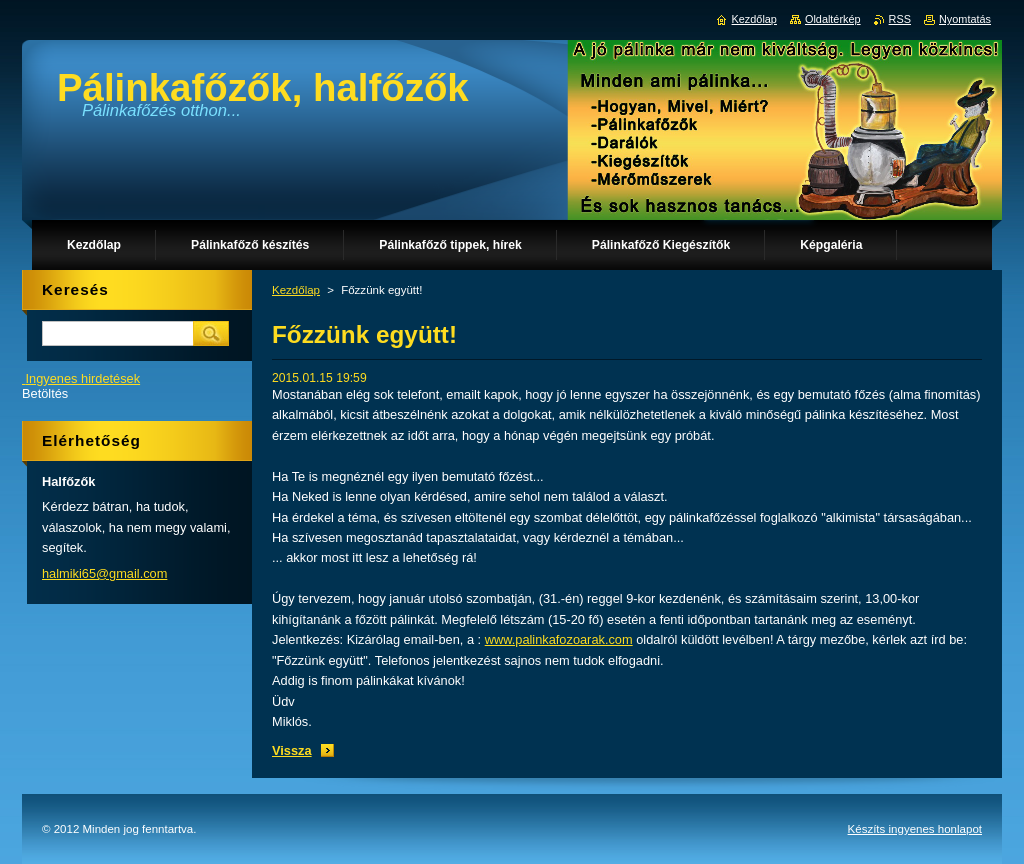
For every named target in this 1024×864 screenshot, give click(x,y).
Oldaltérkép (833, 19)
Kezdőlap (296, 290)
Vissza (292, 750)
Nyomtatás (965, 19)
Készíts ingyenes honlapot (915, 829)
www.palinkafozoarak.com (559, 639)
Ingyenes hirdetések (83, 378)
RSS (900, 19)
